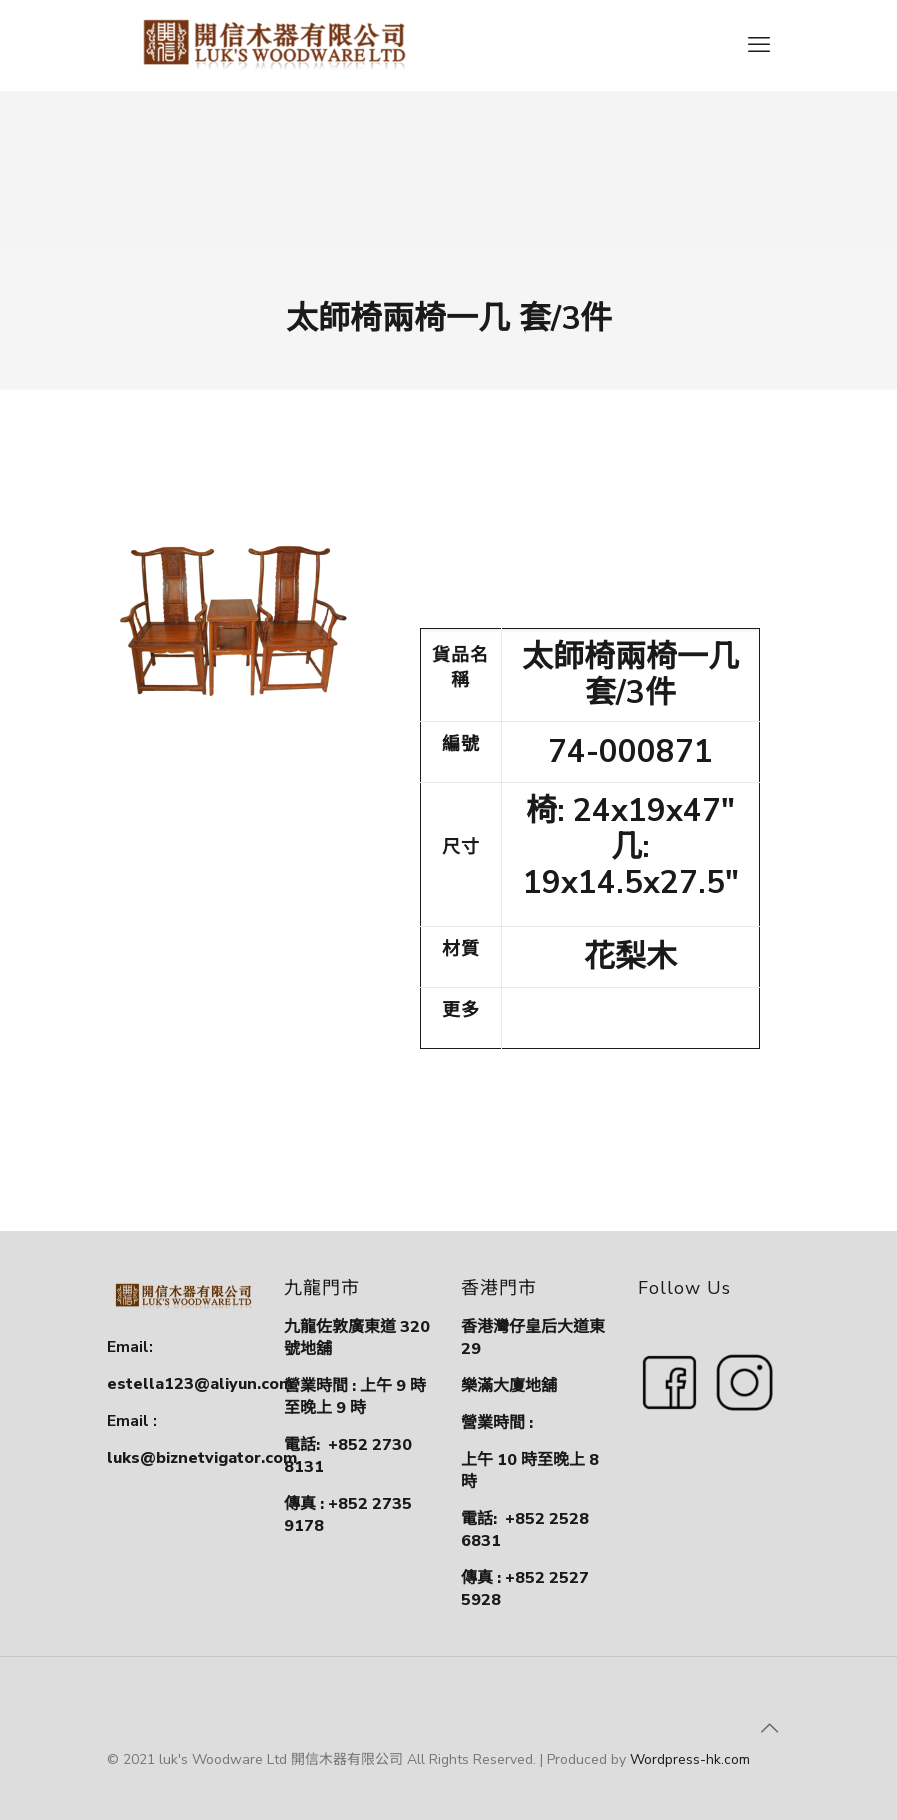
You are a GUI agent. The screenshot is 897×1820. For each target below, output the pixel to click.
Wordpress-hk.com (690, 1759)
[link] (236, 616)
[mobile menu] (759, 45)
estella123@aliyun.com (200, 1384)
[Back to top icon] (770, 1729)
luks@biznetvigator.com (202, 1458)
